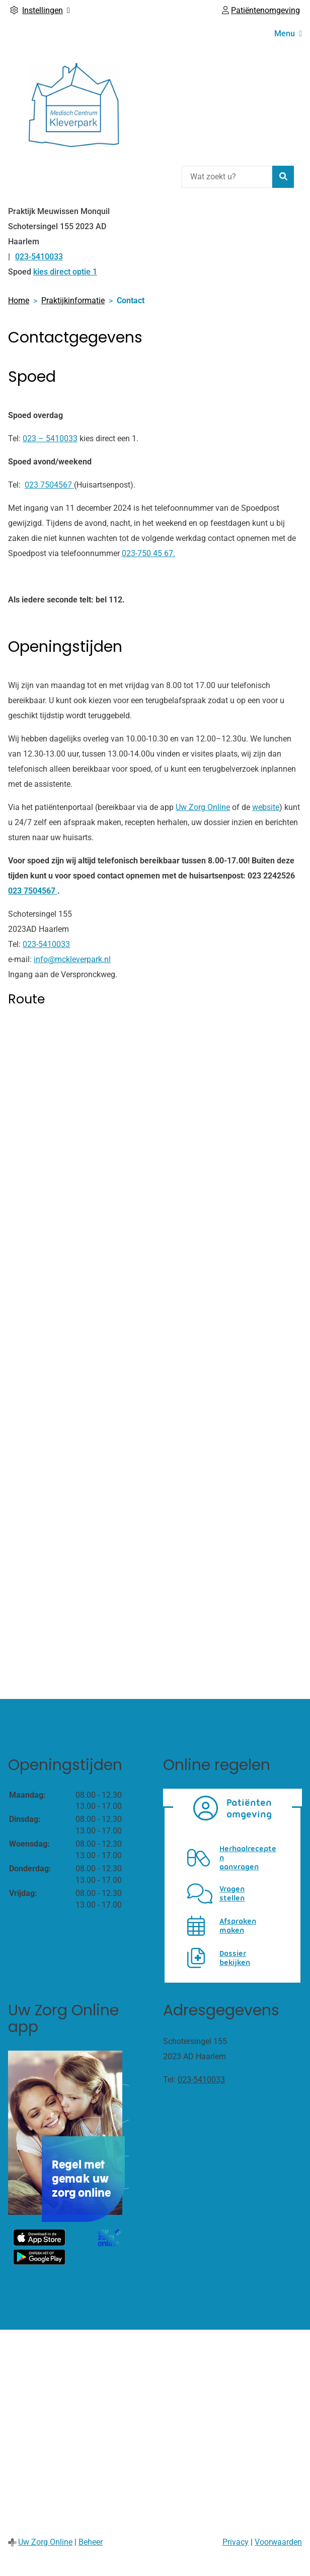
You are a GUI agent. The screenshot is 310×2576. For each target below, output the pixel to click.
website (265, 807)
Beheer (91, 2542)
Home (18, 300)
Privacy (235, 2542)
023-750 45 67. (148, 553)
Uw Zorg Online (203, 807)
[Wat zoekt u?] (227, 177)
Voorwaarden (278, 2542)
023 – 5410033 (50, 438)
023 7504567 (49, 485)
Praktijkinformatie (73, 300)
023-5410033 (46, 944)
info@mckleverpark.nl (72, 959)
